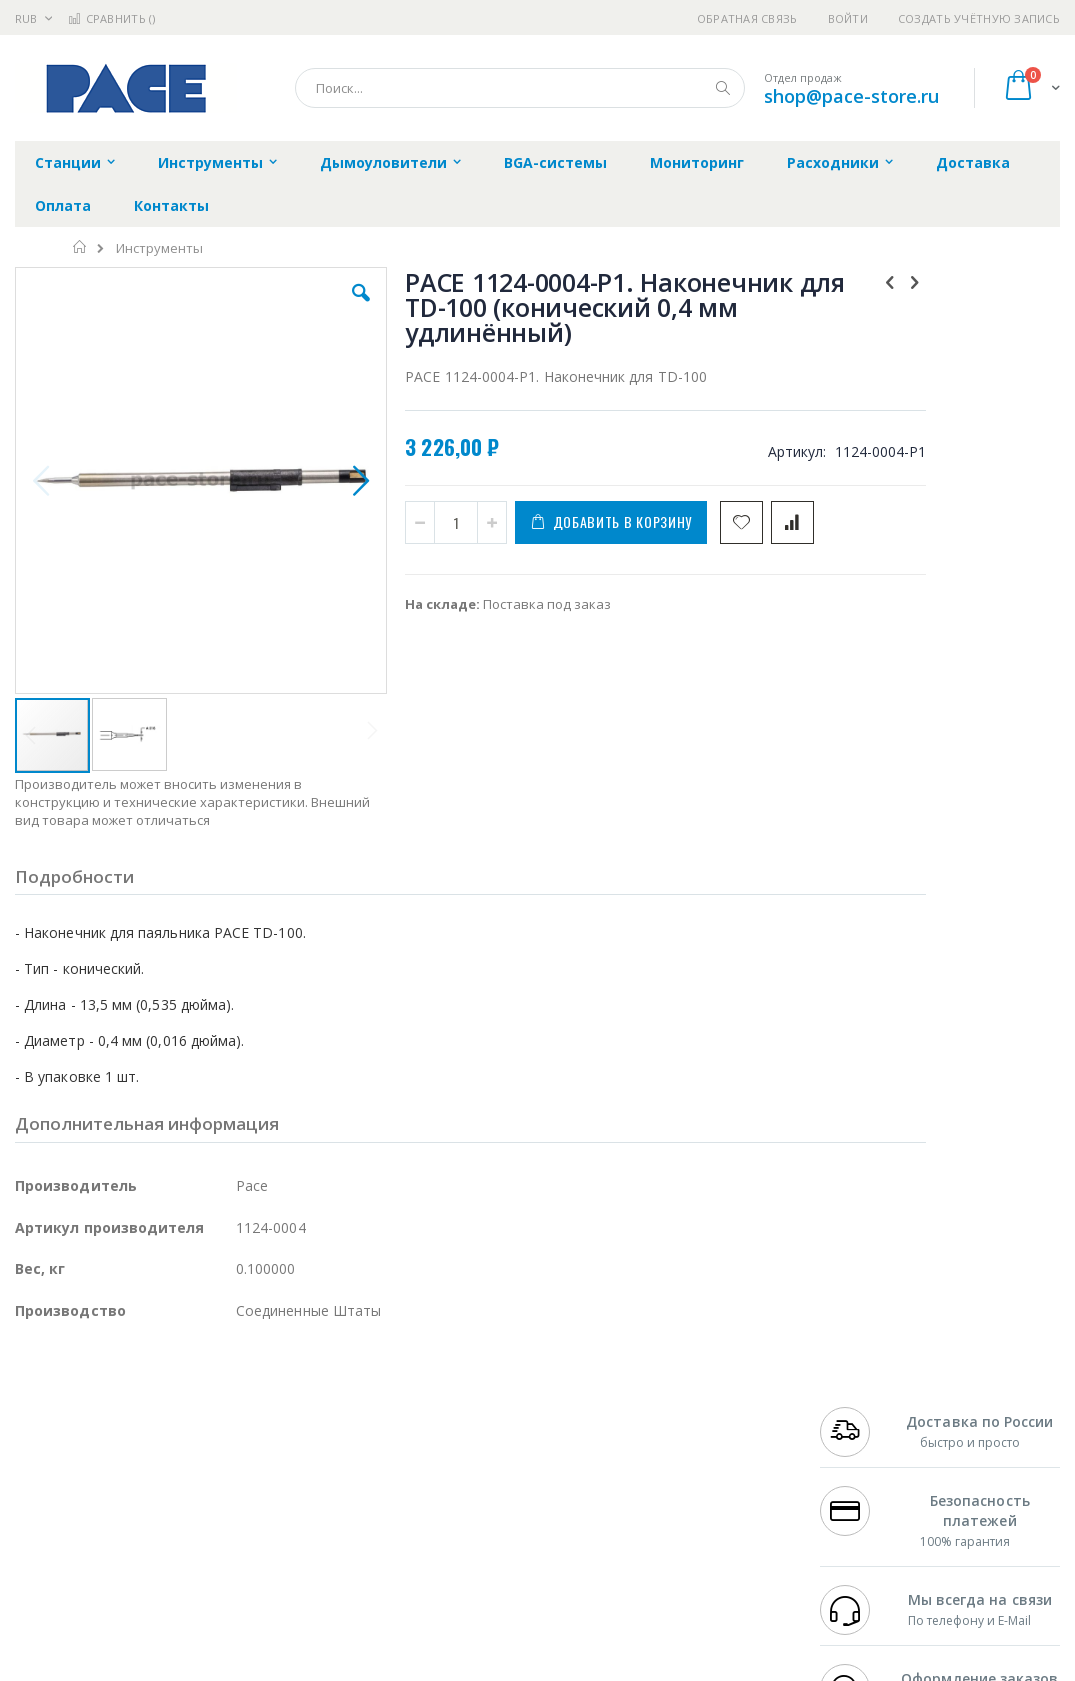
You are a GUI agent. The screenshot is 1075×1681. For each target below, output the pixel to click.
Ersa (86, 1409)
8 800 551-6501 (873, 1468)
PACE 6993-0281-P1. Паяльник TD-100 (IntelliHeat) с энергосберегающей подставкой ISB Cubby (973, 824)
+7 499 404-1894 (868, 1409)
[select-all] (1001, 672)
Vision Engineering (71, 1507)
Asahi (231, 1468)
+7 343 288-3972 (868, 1448)
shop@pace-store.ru (851, 96)
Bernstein (44, 1585)
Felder (176, 1468)
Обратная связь (747, 18)
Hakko (34, 1409)
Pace (172, 1409)
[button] (309, 308)
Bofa (29, 1429)
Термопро (238, 1429)
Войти (848, 18)
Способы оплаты (695, 1487)
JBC (128, 1409)
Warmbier (111, 1546)
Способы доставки (701, 1448)
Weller (225, 1409)
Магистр (315, 1429)
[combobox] (520, 88)
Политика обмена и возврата (468, 1448)
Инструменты (159, 248)
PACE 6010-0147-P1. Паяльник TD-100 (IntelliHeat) (973, 731)
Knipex (114, 1585)
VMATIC (252, 1546)
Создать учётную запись (979, 18)
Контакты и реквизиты (716, 1409)
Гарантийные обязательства (466, 1409)
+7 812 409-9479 (868, 1429)
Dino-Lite (172, 1507)
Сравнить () (111, 18)
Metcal (167, 1429)
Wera (170, 1585)
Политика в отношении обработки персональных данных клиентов (484, 1497)
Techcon (185, 1546)
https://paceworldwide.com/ (403, 1667)
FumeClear (95, 1429)
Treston (38, 1546)
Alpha (120, 1468)
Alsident (288, 1409)
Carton (238, 1507)
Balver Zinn (49, 1468)
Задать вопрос (421, 1546)
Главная (80, 247)
